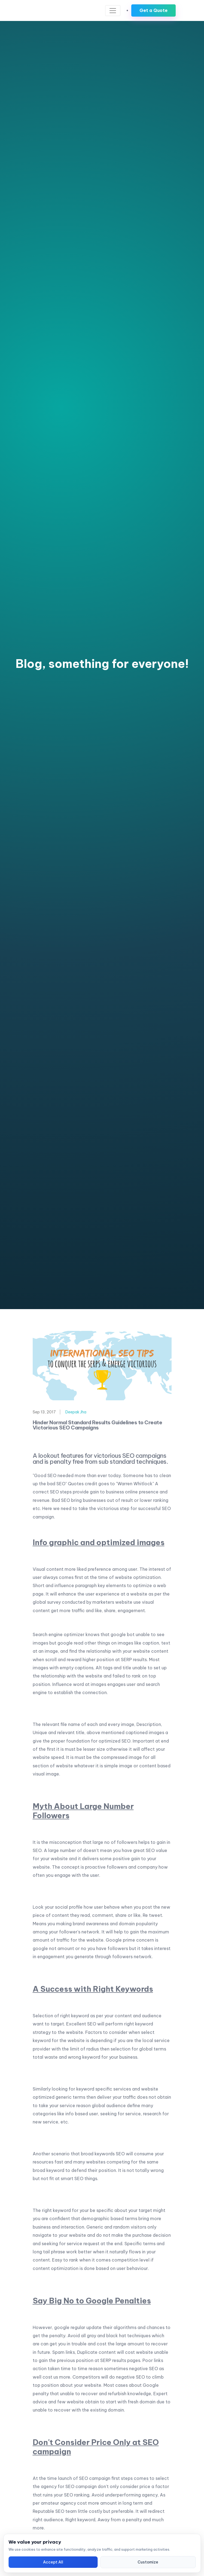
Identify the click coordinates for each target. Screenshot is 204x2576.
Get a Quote (153, 10)
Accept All (53, 2562)
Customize (148, 2562)
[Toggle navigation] (112, 10)
